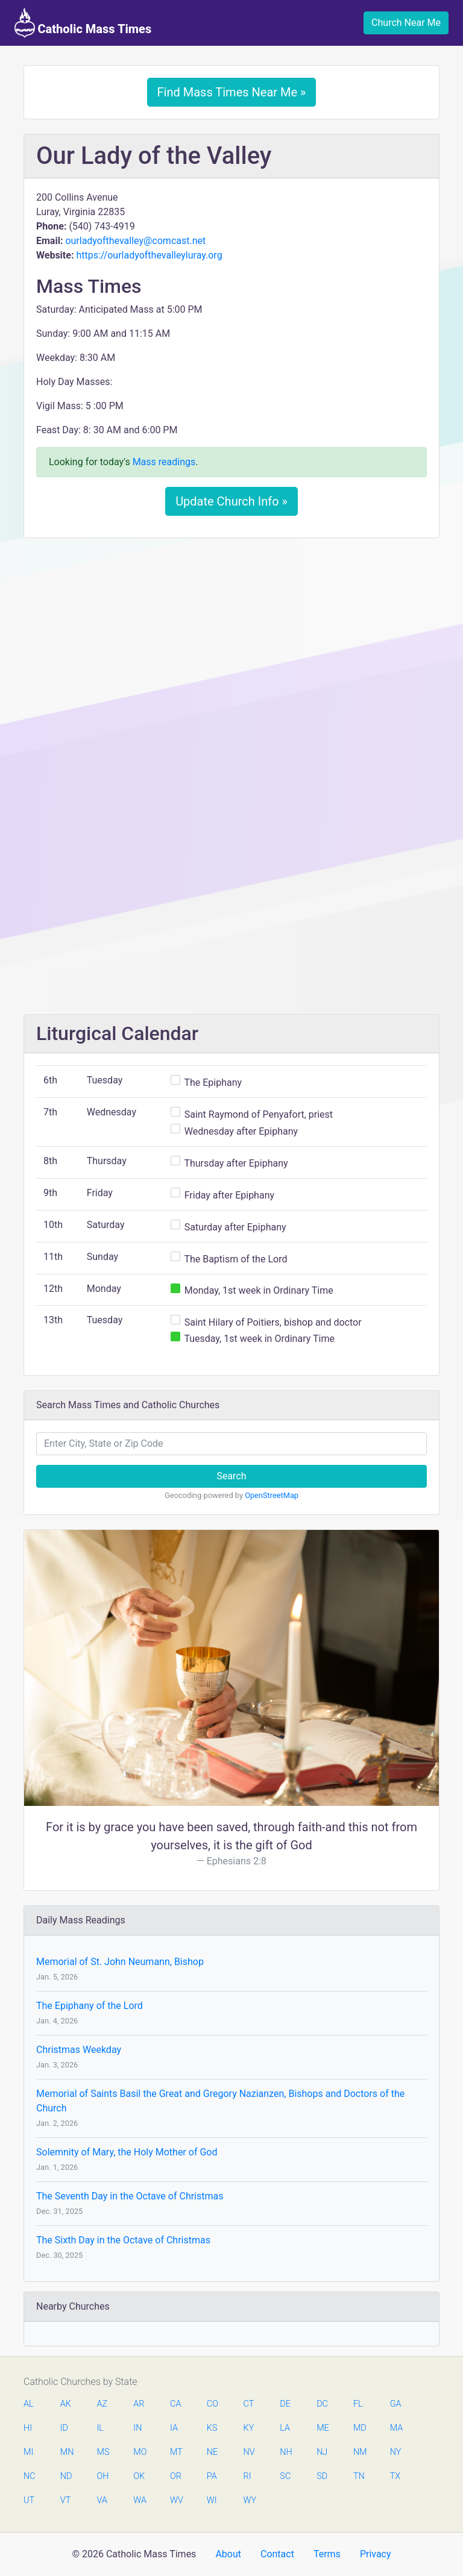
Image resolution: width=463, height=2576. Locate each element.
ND (66, 2476)
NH (286, 2452)
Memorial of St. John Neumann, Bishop (120, 1961)
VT (65, 2500)
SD (322, 2476)
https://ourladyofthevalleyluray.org (149, 255)
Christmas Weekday (78, 2049)
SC (285, 2476)
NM (359, 2452)
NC (30, 2476)
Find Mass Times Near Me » (231, 92)
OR (175, 2476)
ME (323, 2428)
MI (28, 2452)
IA (174, 2428)
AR (138, 2404)
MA (396, 2428)
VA (102, 2500)
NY (396, 2452)
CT (249, 2404)
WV (176, 2500)
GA (396, 2404)
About (228, 2554)
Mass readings (164, 462)
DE (285, 2404)
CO (212, 2404)
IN (137, 2428)
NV (249, 2452)
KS (212, 2428)
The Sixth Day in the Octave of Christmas (123, 2240)
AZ (102, 2404)
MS (103, 2452)
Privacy (375, 2554)
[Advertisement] (231, 637)
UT (29, 2500)
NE (212, 2452)
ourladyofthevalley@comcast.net (135, 240)
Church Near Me (406, 22)
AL (29, 2404)
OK (139, 2476)
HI (28, 2428)
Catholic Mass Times (82, 23)
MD (359, 2428)
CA (175, 2404)
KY (249, 2428)
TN (359, 2476)
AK (65, 2404)
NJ (322, 2452)
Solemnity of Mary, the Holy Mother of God (126, 2152)
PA (212, 2476)
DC (322, 2404)
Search (231, 1476)
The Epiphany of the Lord (89, 2005)
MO (139, 2452)
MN (66, 2452)
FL (358, 2404)
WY (250, 2500)
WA (139, 2500)
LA (285, 2428)
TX (395, 2476)
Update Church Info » (231, 501)
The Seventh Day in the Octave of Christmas (129, 2196)
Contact (277, 2554)
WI (212, 2500)
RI (247, 2476)
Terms (327, 2554)
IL (100, 2428)
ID (64, 2428)
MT (176, 2452)
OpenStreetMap (271, 1495)
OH (103, 2476)
